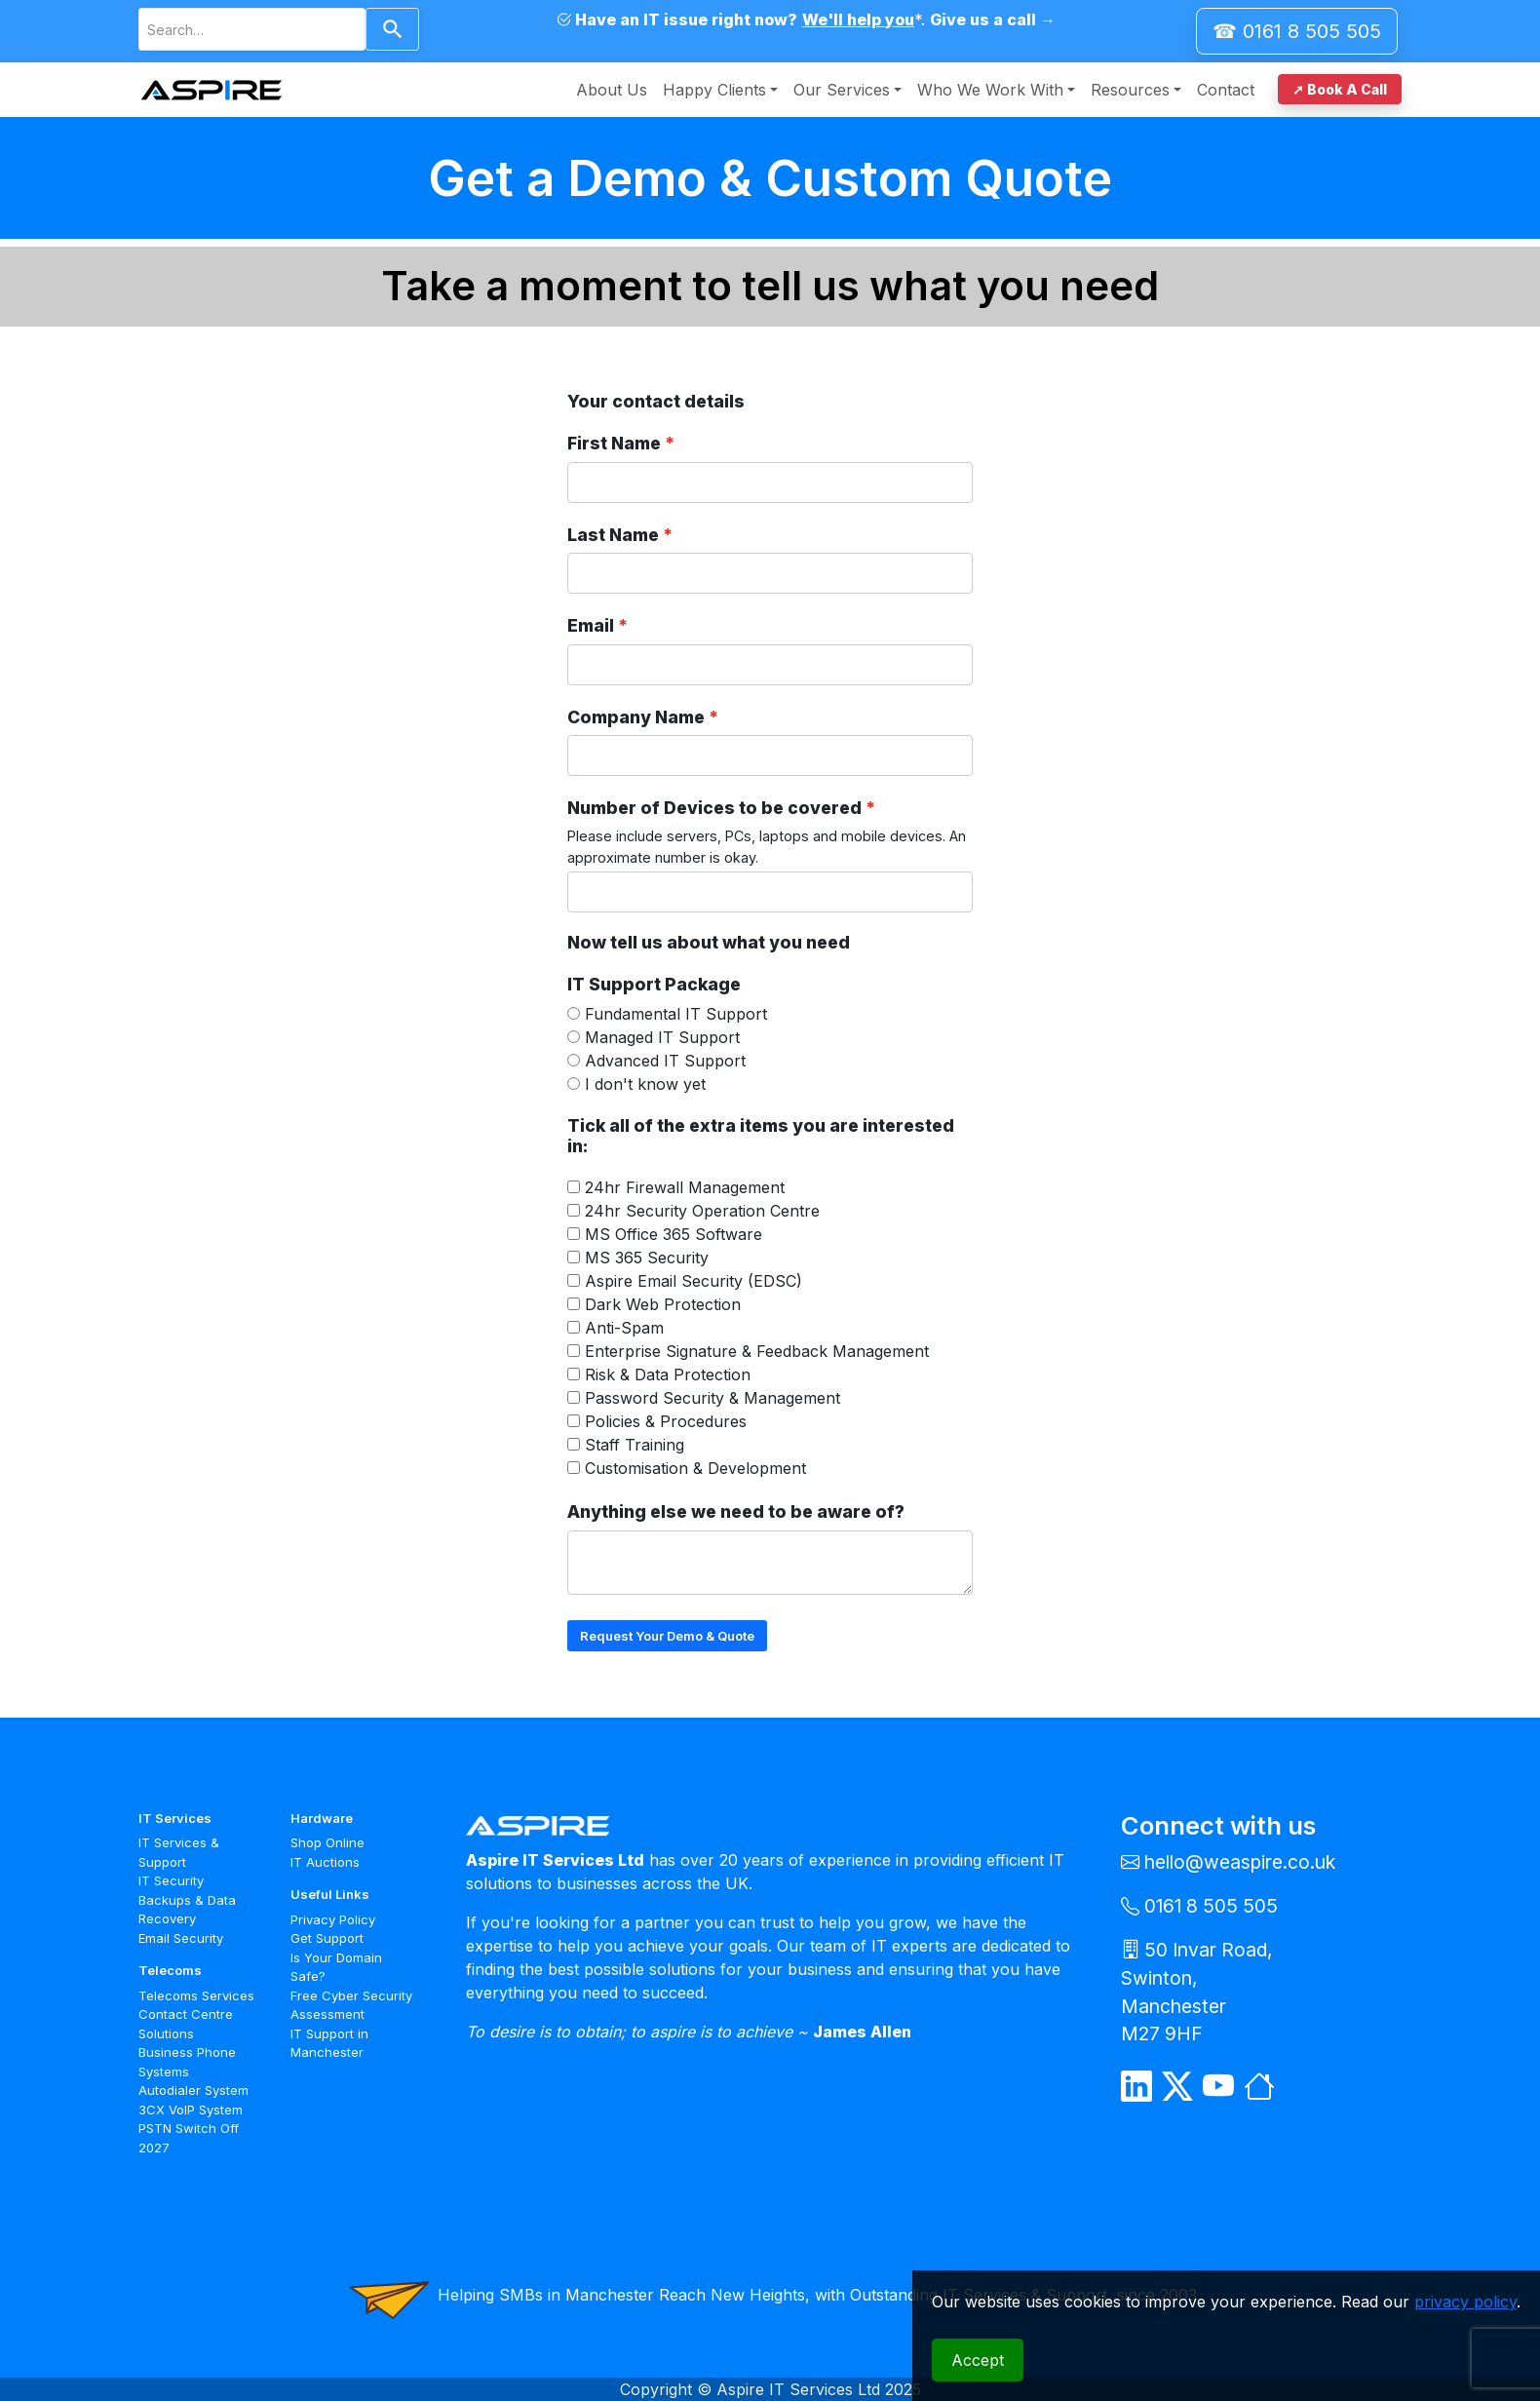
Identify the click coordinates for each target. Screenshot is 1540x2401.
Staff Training (634, 1444)
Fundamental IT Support (676, 1014)
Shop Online (327, 1842)
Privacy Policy (332, 1919)
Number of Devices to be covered (714, 807)
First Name (614, 443)
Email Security (180, 1938)
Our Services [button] (841, 89)
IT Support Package (654, 984)
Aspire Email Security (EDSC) (693, 1281)
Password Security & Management (712, 1398)
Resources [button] (1130, 89)
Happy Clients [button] (714, 89)
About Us (611, 89)
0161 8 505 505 (1211, 1905)
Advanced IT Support (665, 1060)
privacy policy (1465, 2301)
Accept (977, 2360)
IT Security (171, 1880)
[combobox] (252, 29)
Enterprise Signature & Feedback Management (757, 1351)
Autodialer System (193, 2090)
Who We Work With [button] (990, 89)
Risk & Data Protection (668, 1374)
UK (737, 1883)
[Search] (392, 29)
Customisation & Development (695, 1468)
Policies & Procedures (666, 1421)
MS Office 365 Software (673, 1234)
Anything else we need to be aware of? (736, 1511)
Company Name (636, 717)
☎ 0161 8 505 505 (1297, 31)
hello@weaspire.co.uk (1239, 1862)
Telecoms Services (196, 1995)
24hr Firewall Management (685, 1187)
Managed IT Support (662, 1037)
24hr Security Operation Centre (702, 1210)
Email (590, 625)
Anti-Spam (624, 1327)
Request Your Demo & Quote (667, 1636)
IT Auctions (325, 1862)
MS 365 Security (647, 1257)
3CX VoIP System (190, 2109)
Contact (1225, 89)
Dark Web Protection (663, 1304)
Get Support (327, 1938)
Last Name (613, 534)
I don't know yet (645, 1084)
